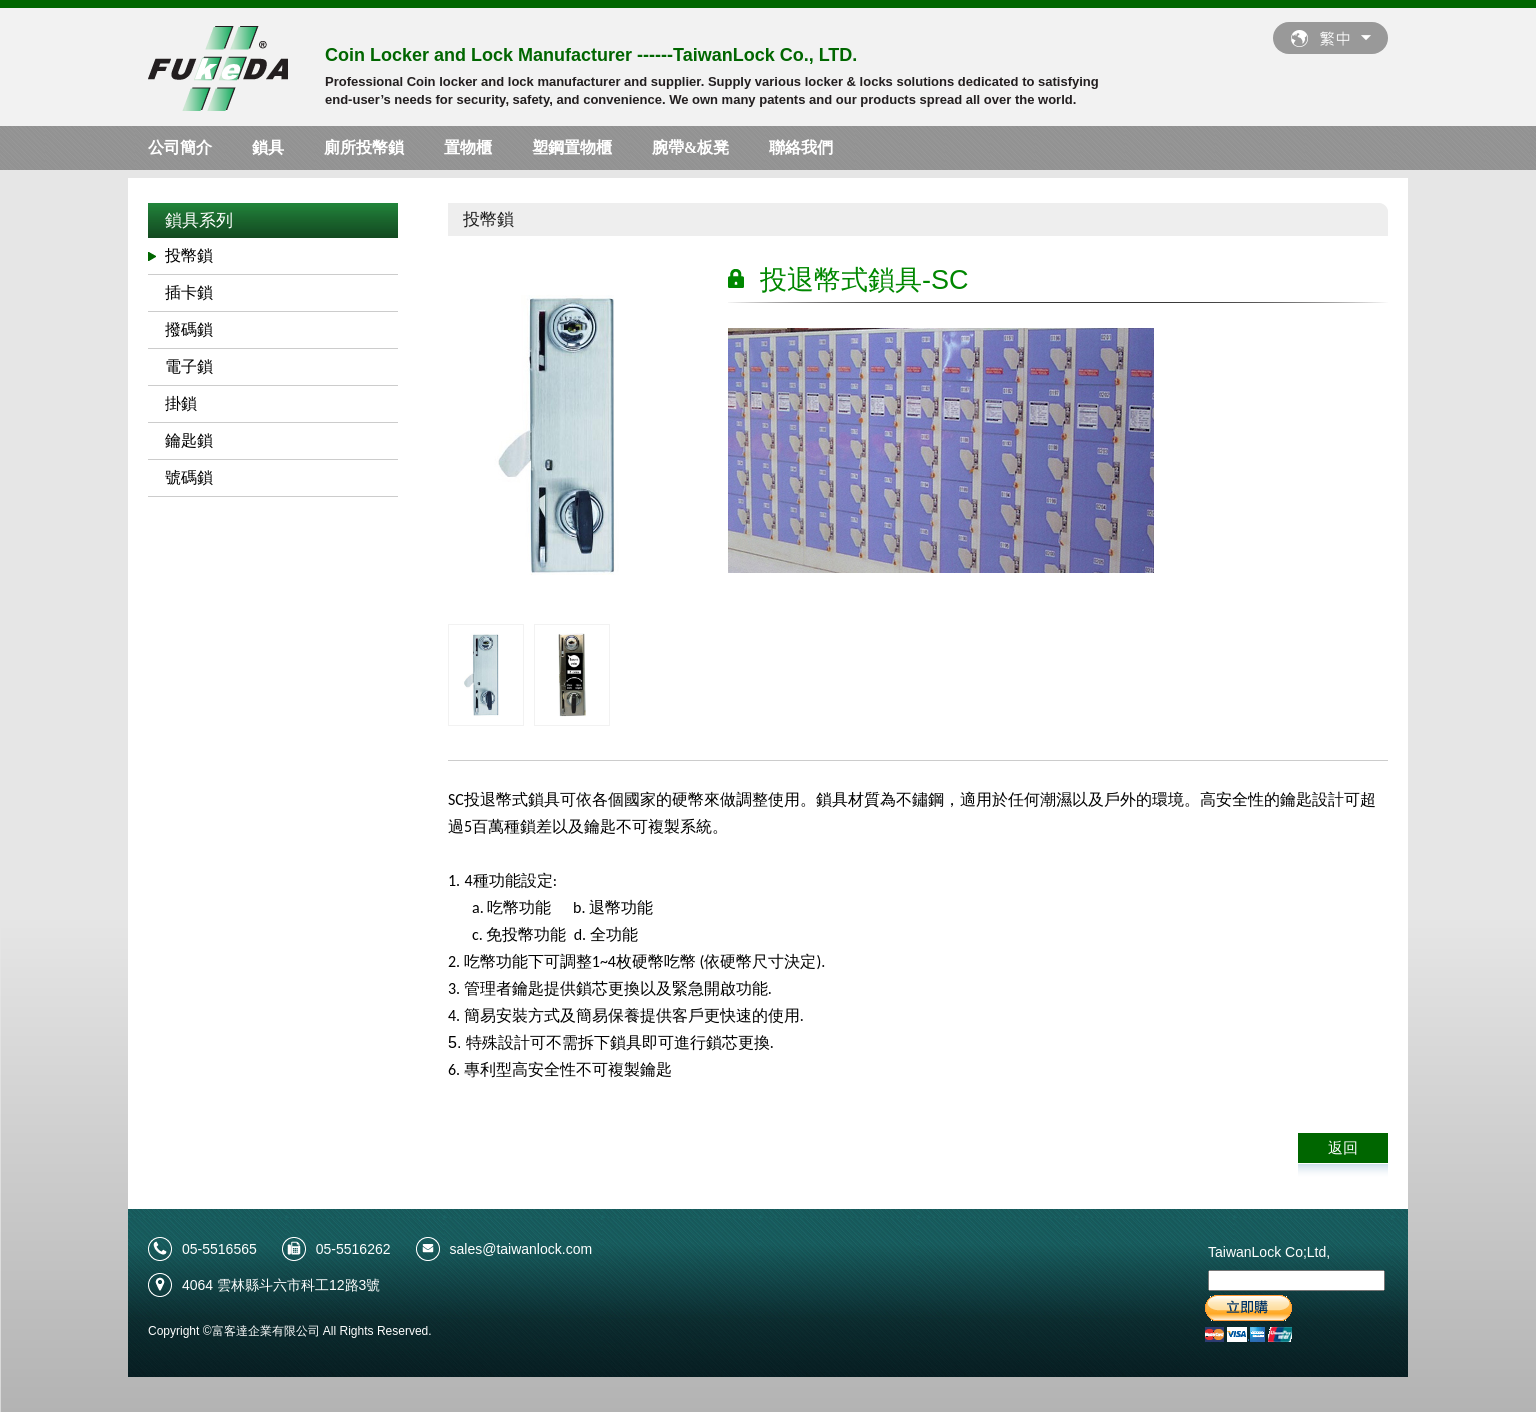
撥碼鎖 (189, 329)
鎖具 (268, 147)
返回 (1343, 1147)
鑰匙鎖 (189, 440)
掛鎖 (181, 403)
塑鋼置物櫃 (572, 147)
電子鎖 (189, 366)
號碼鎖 (189, 477)
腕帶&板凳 (690, 147)
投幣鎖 (189, 255)
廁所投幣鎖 (364, 147)
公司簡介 (180, 147)
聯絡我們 (801, 147)
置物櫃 (468, 147)
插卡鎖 (189, 292)
